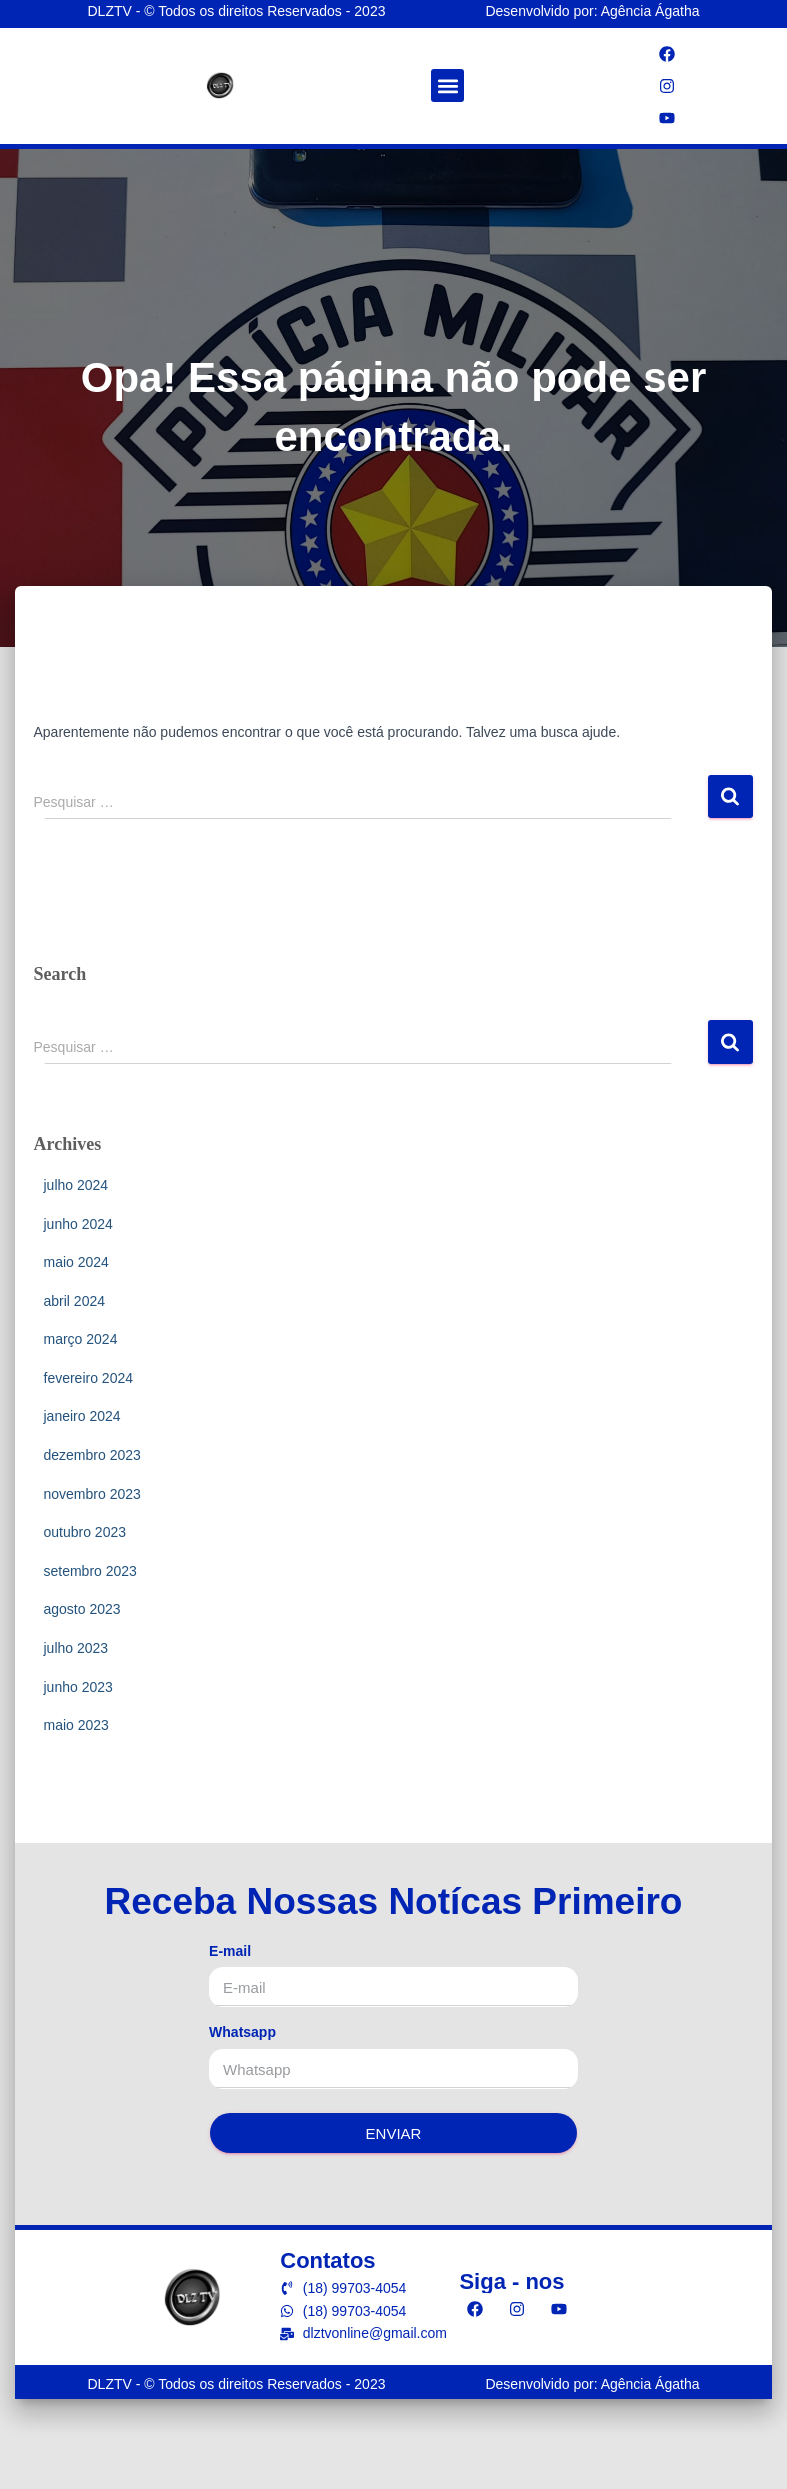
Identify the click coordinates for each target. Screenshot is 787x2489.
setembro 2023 (90, 1571)
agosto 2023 (82, 1609)
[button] (447, 85)
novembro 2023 (92, 1494)
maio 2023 (76, 1725)
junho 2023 (78, 1687)
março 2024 (81, 1339)
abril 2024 (75, 1301)
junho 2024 (78, 1224)
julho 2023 (76, 1648)
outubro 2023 (85, 1532)
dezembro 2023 (92, 1455)
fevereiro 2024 (89, 1378)
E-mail (230, 1951)
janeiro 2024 (82, 1416)
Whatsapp (242, 2032)
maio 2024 (76, 1262)
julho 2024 (76, 1185)
